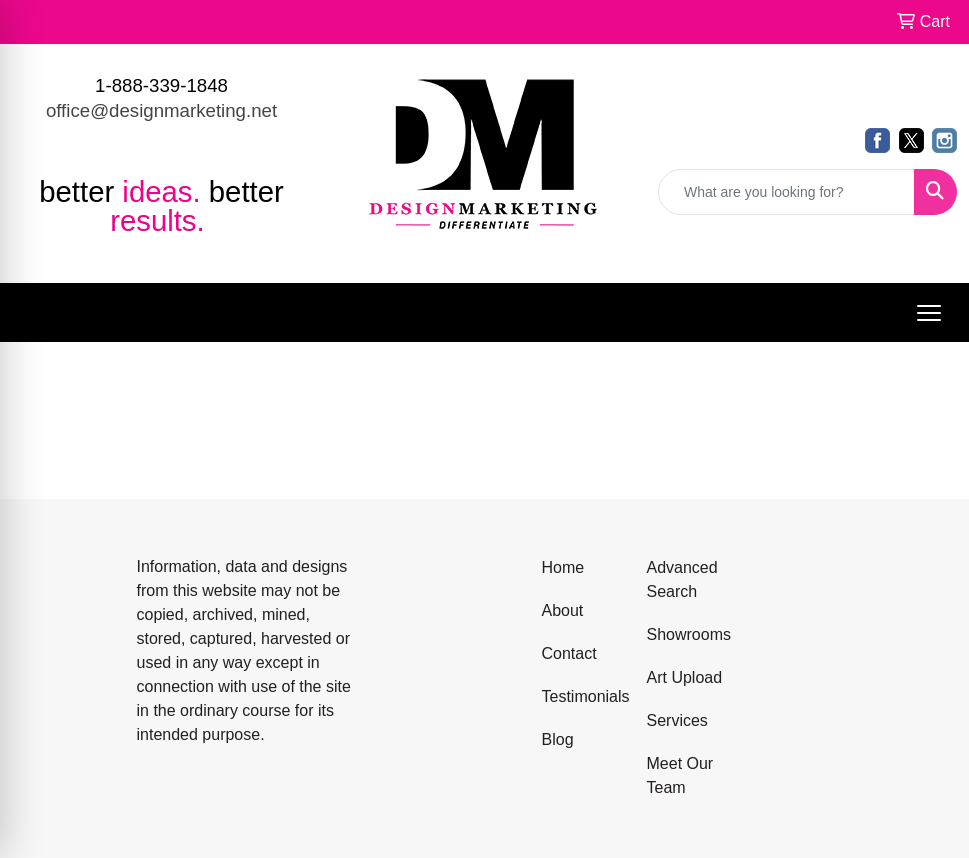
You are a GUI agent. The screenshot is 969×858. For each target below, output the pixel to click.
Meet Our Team (680, 775)
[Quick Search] (786, 192)
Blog (558, 739)
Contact (569, 653)
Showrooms (687, 634)
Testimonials (582, 696)
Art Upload (685, 677)
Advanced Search (682, 579)
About (563, 610)
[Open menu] (929, 313)
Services (677, 720)
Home (563, 567)
